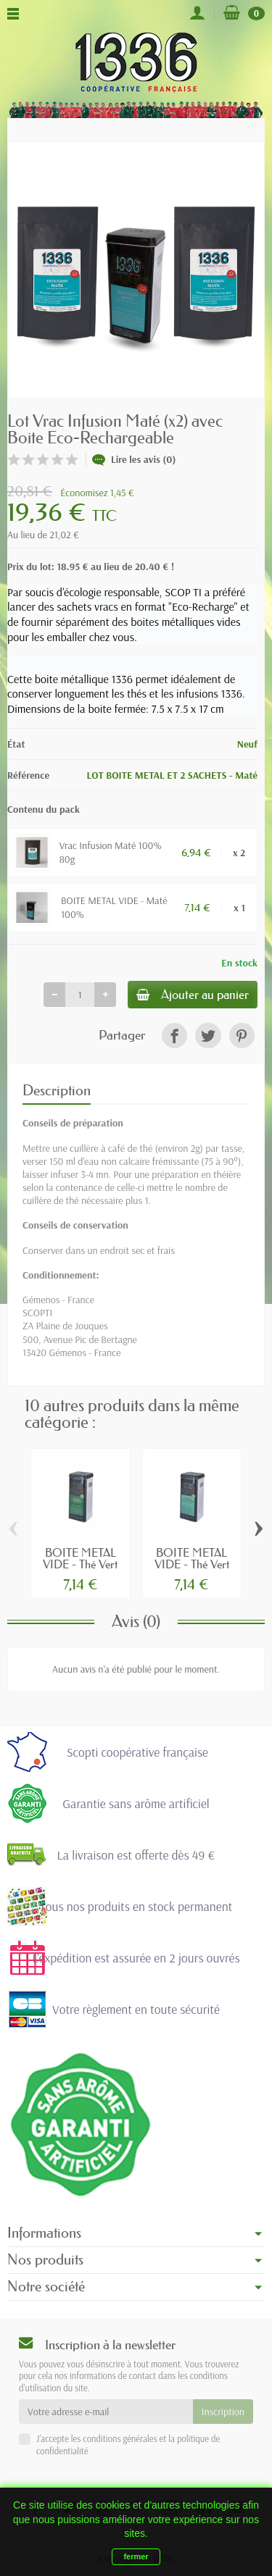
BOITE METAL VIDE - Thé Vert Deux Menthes (191, 1564)
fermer (135, 2556)
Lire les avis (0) (134, 459)
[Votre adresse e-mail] (106, 2411)
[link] (174, 1035)
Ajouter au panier (192, 994)
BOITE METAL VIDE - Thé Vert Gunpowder (80, 1564)
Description (56, 1090)
